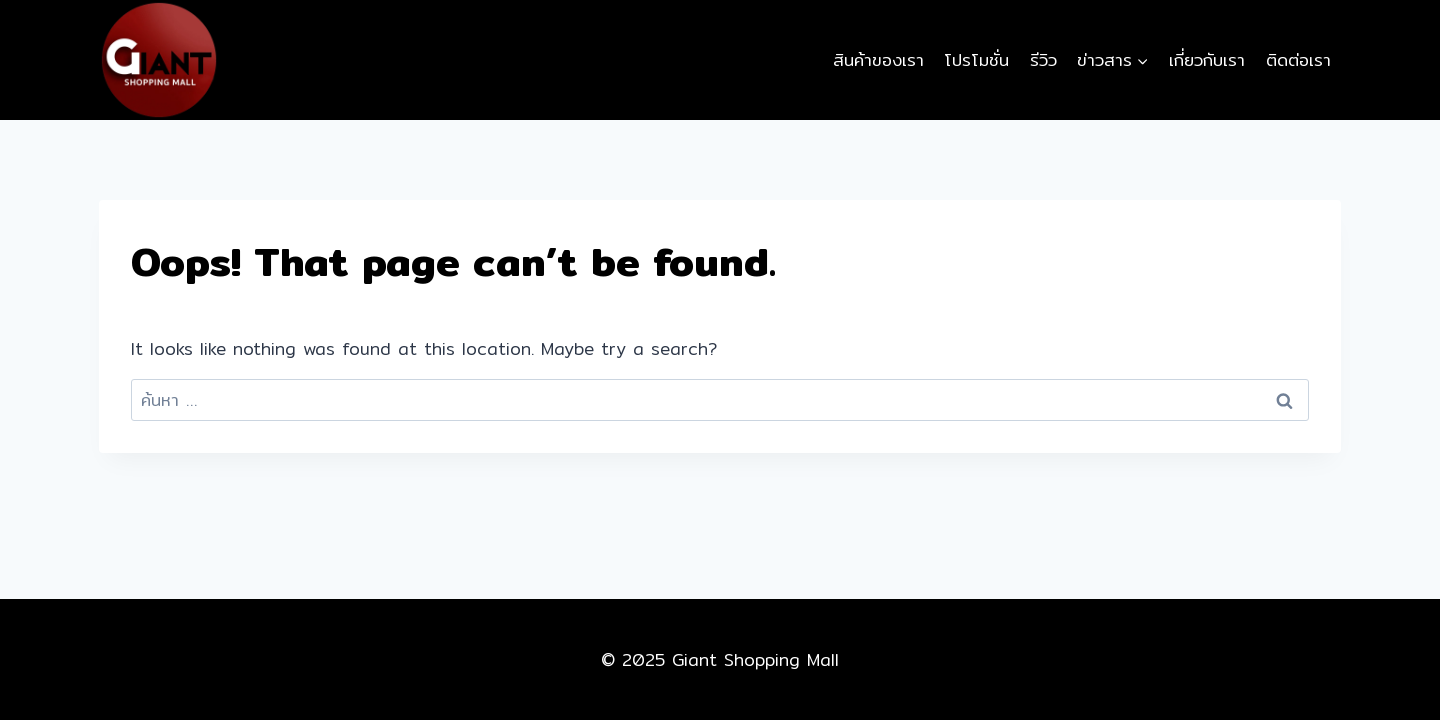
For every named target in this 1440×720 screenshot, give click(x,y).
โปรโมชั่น (976, 59)
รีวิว (1043, 59)
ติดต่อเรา (1298, 59)
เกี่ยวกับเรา (1207, 59)
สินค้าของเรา (878, 59)
